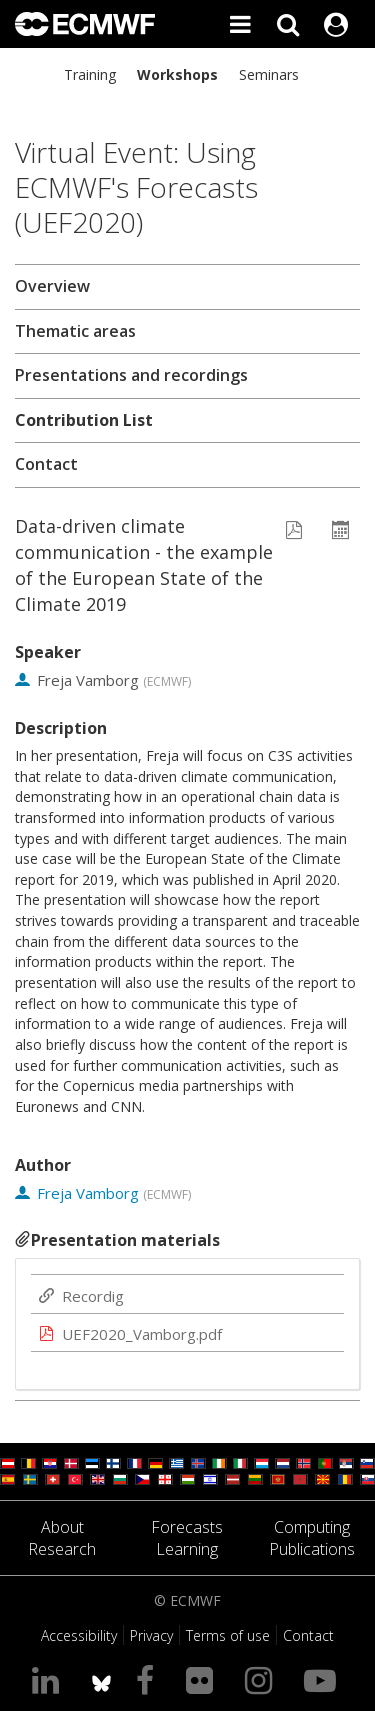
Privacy (151, 1635)
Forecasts (187, 1527)
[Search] (288, 24)
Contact (46, 464)
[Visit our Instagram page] (262, 1679)
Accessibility (79, 1635)
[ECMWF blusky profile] (101, 1679)
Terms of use (228, 1635)
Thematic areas (75, 331)
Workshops (177, 74)
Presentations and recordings (131, 375)
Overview (52, 286)
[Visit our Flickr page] (203, 1679)
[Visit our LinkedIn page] (49, 1679)
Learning (187, 1549)
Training (90, 74)
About (62, 1527)
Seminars (269, 74)
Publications (312, 1549)
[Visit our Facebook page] (149, 1679)
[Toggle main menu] (240, 24)
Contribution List (84, 420)
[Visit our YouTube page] (324, 1679)
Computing (312, 1527)
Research (62, 1549)
